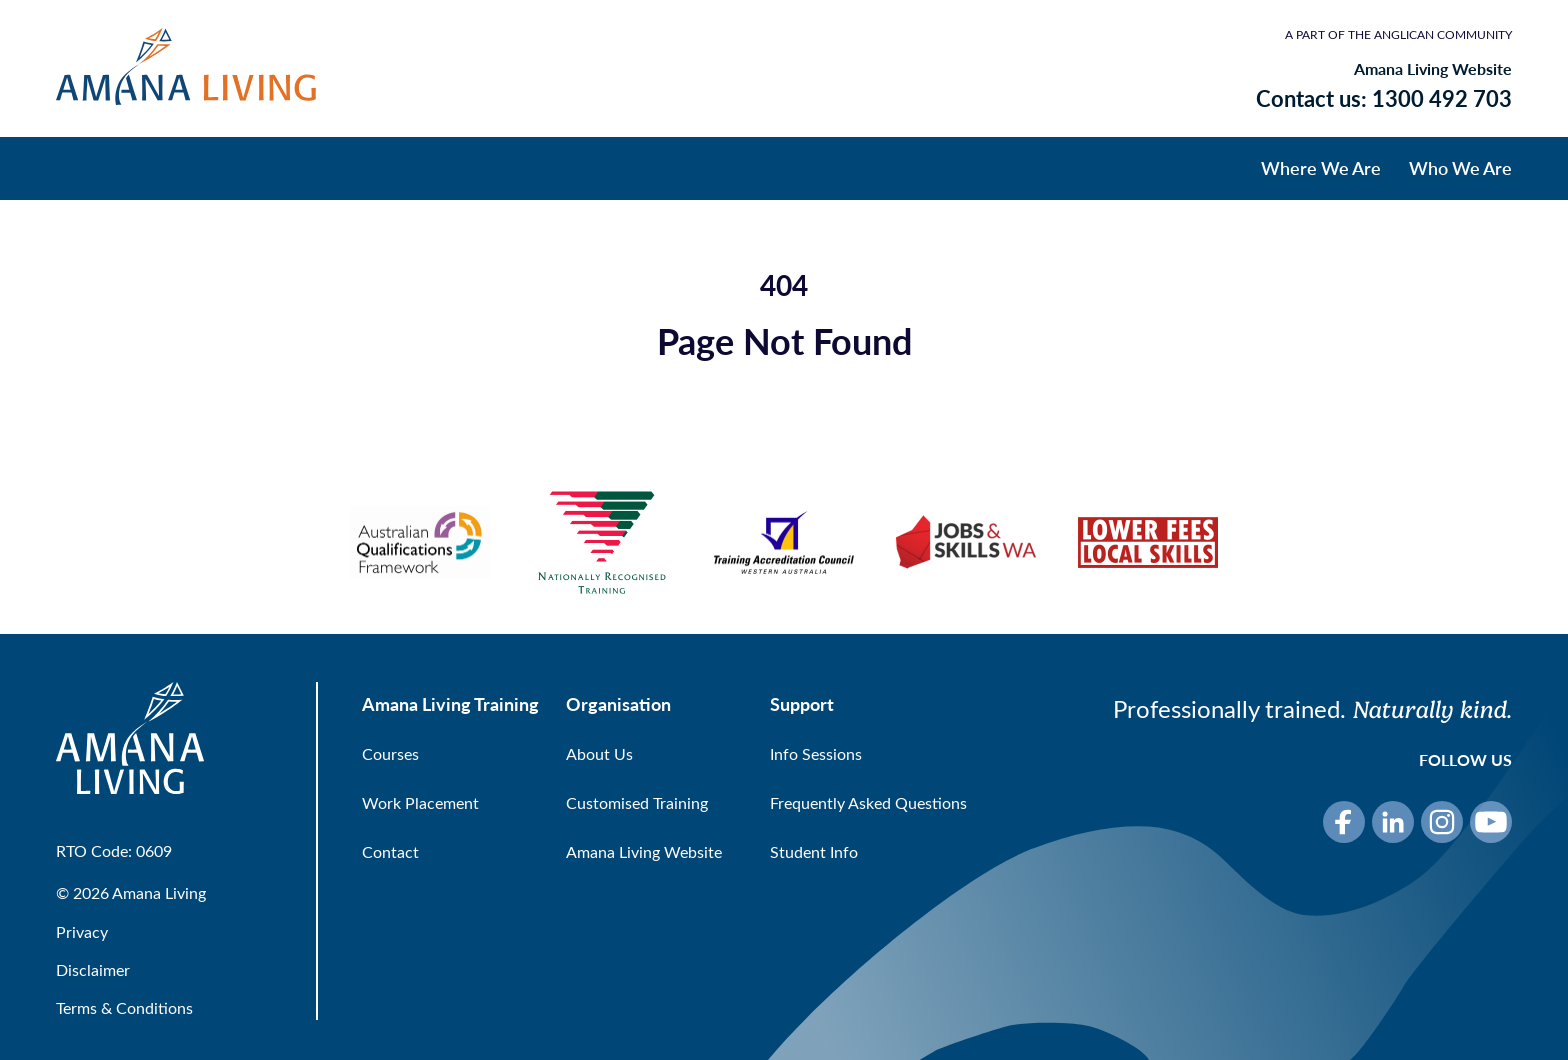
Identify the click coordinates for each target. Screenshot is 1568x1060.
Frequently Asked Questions (868, 802)
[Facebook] (1344, 822)
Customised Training (637, 802)
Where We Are (1321, 167)
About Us (599, 753)
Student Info (814, 851)
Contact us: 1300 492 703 (1384, 98)
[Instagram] (1442, 822)
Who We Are (1460, 167)
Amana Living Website (1433, 69)
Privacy (82, 931)
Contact (390, 851)
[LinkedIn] (1393, 822)
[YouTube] (1491, 822)
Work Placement (420, 802)
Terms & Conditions (124, 1007)
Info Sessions (816, 753)
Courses (390, 753)
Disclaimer (93, 969)
